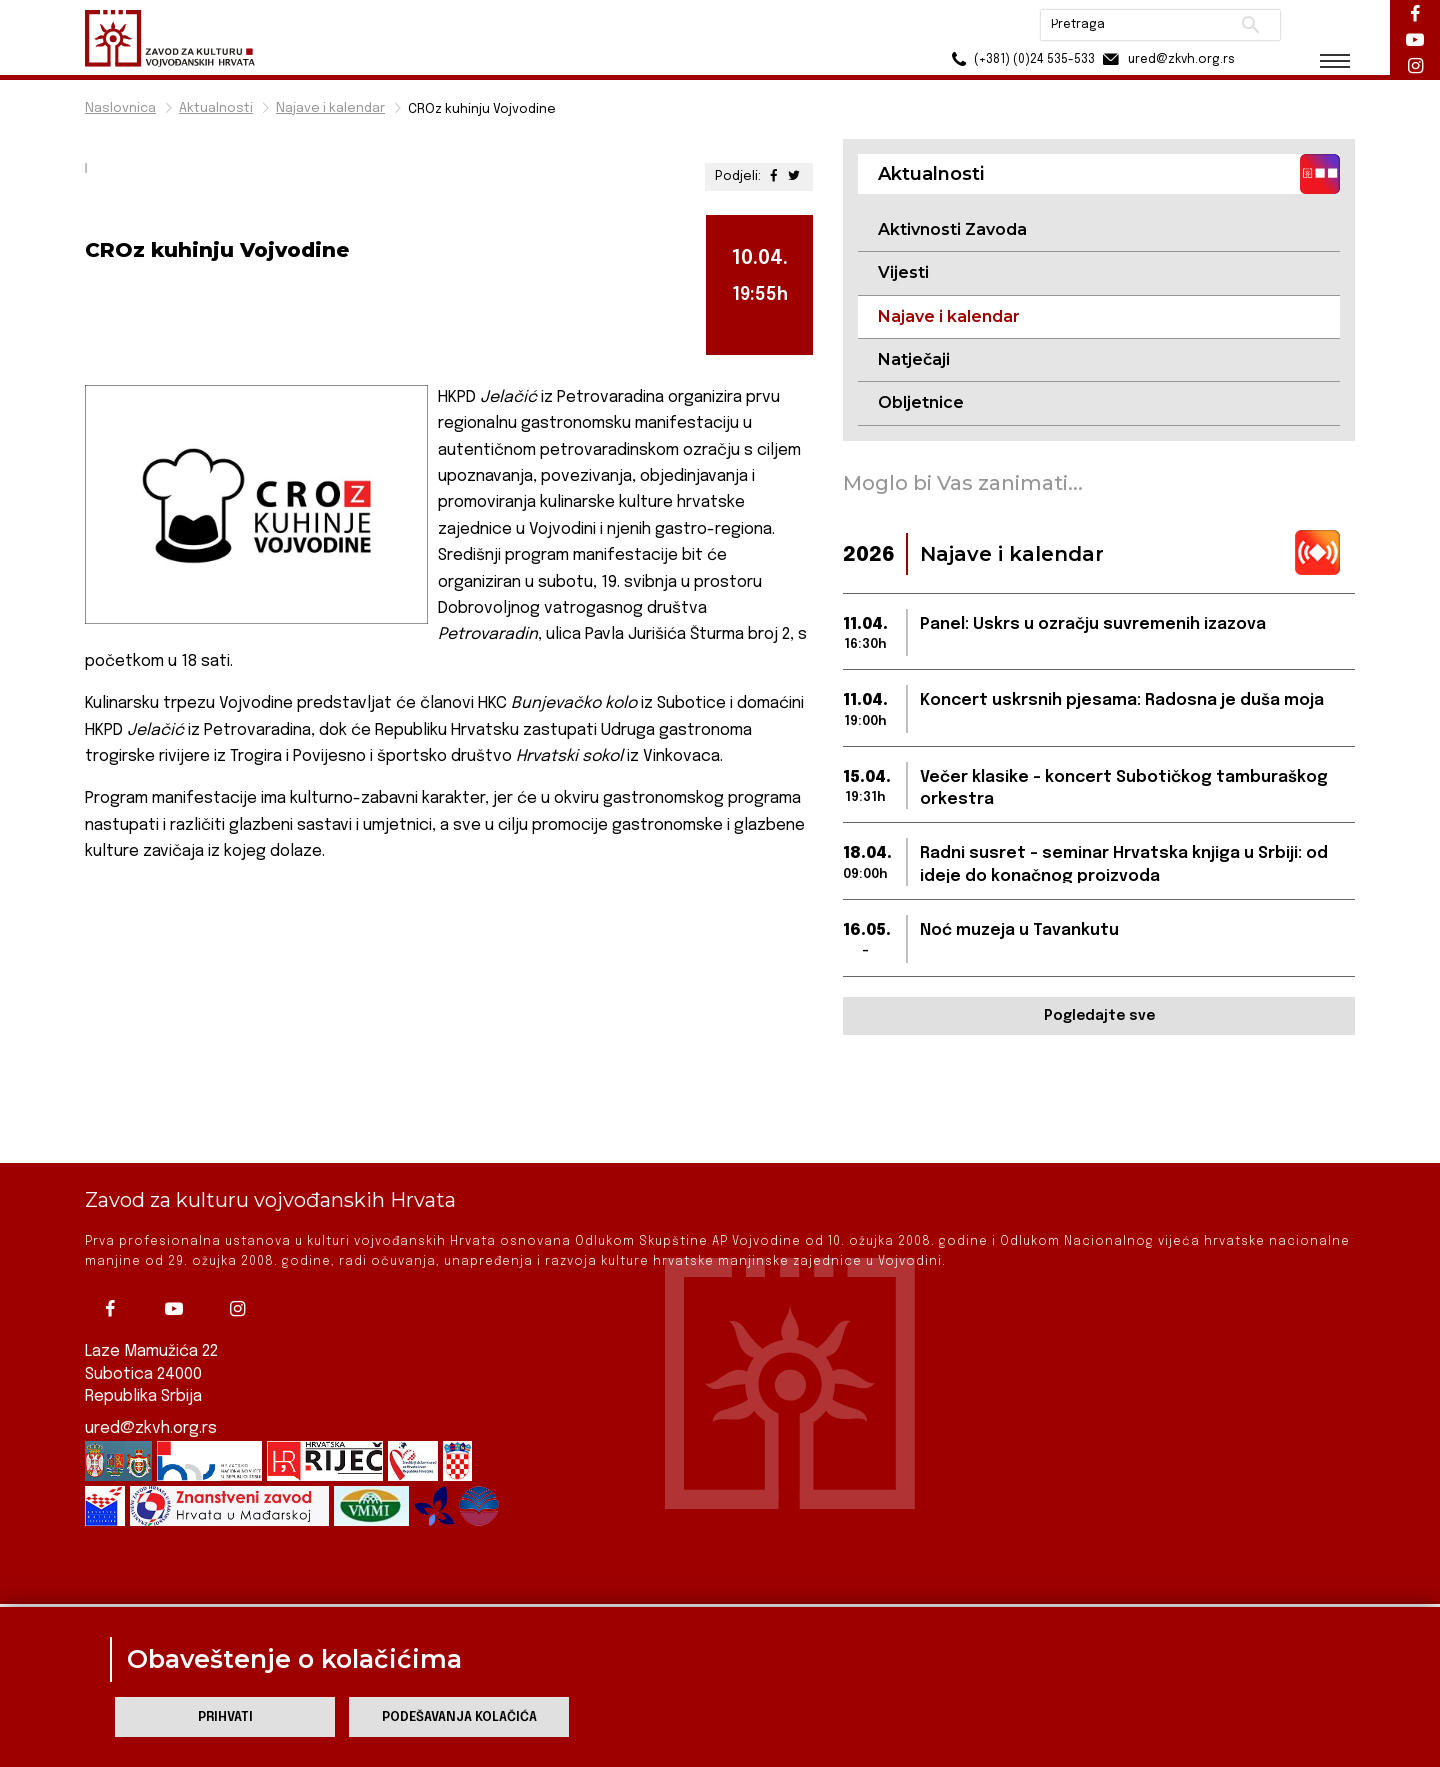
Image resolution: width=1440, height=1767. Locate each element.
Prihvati (225, 1717)
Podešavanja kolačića (459, 1717)
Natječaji (914, 359)
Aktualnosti (216, 108)
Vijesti (903, 272)
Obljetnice (921, 402)
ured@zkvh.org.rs (151, 1353)
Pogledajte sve (1099, 1016)
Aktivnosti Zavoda (952, 229)
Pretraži (1250, 25)
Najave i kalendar (330, 108)
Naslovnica (120, 108)
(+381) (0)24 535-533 (1020, 59)
